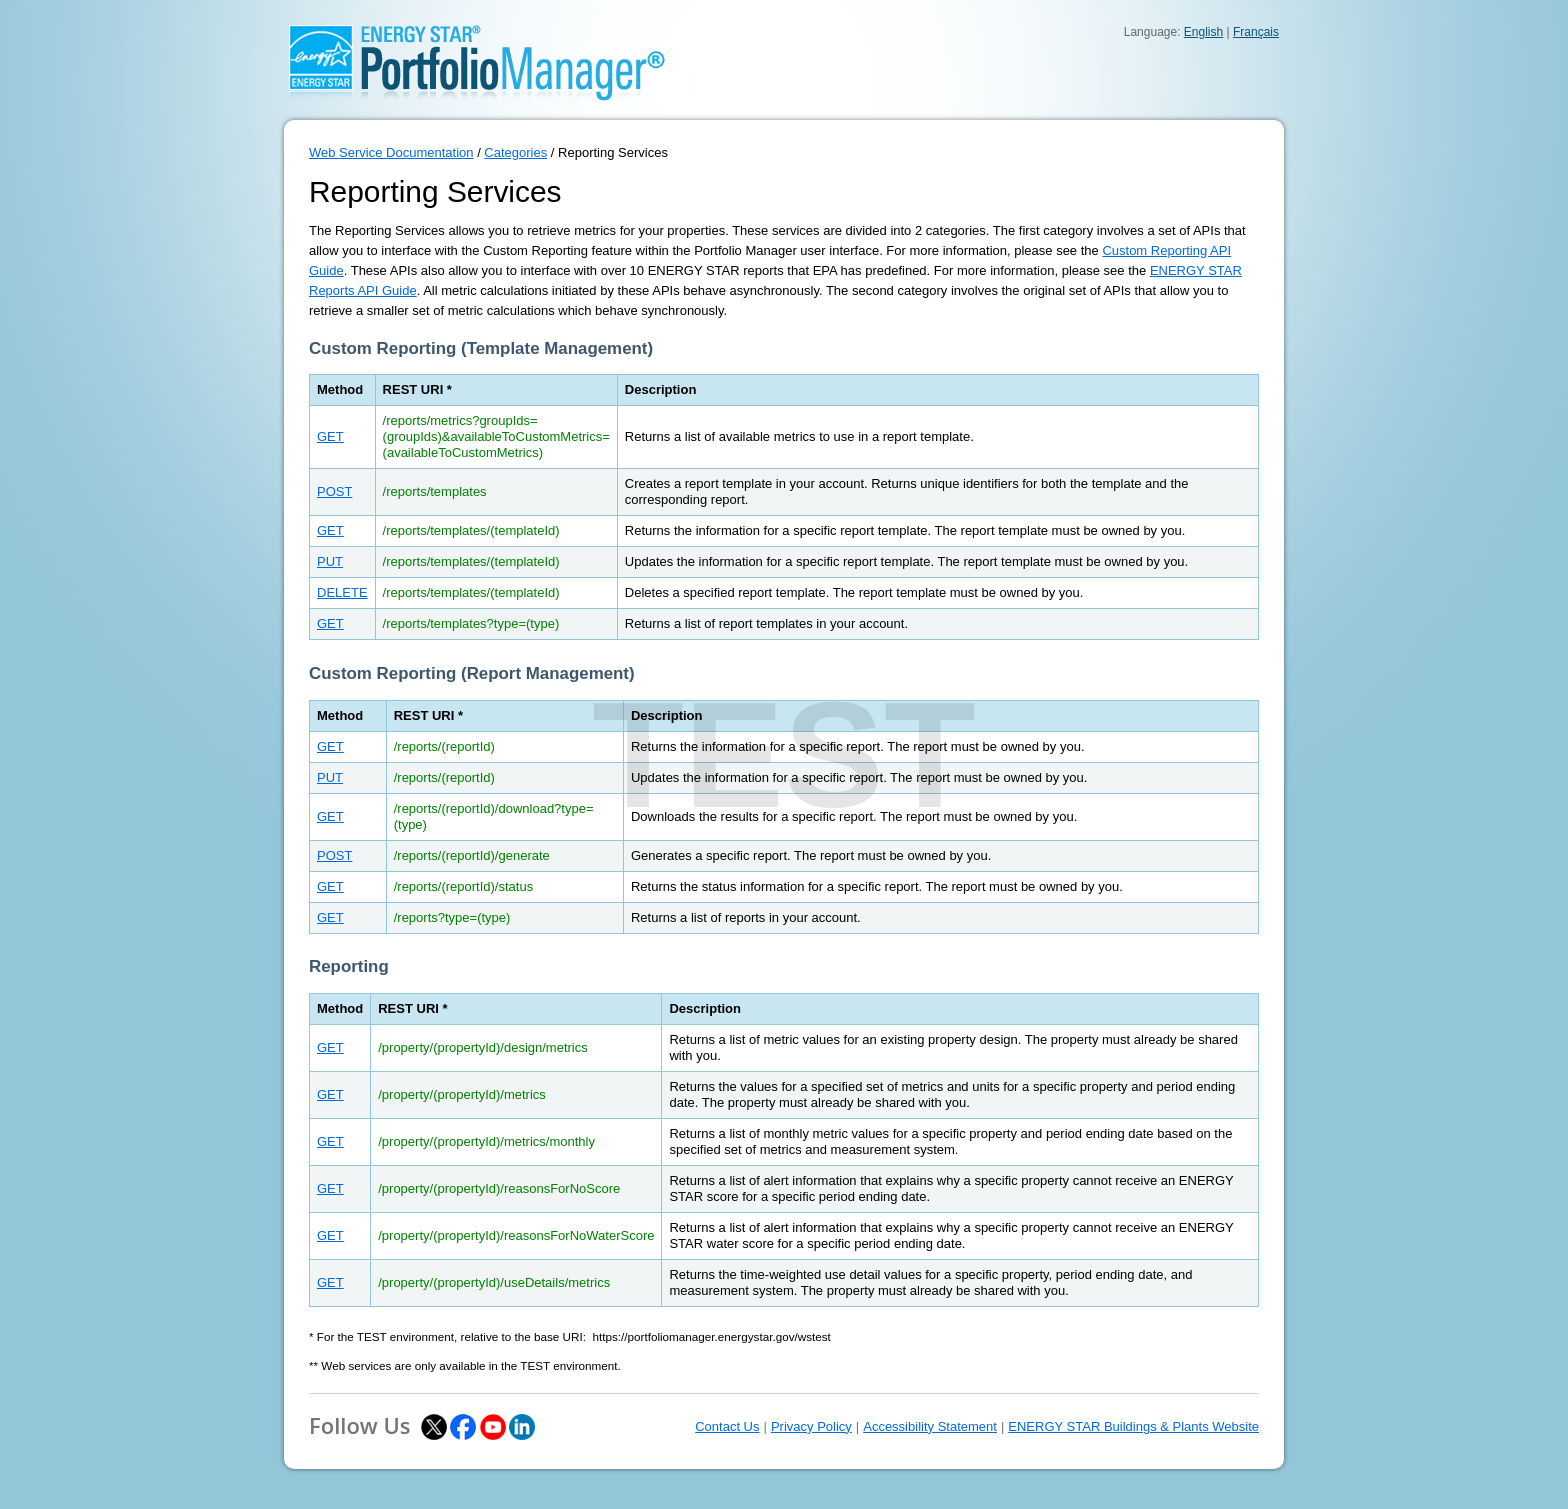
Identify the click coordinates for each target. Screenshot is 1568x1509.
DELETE (342, 592)
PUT (330, 561)
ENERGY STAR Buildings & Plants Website (1133, 1426)
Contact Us (727, 1426)
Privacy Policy (811, 1426)
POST (334, 491)
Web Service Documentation (391, 152)
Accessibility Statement (930, 1426)
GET (330, 436)
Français (1256, 32)
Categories (515, 152)
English (1203, 32)
